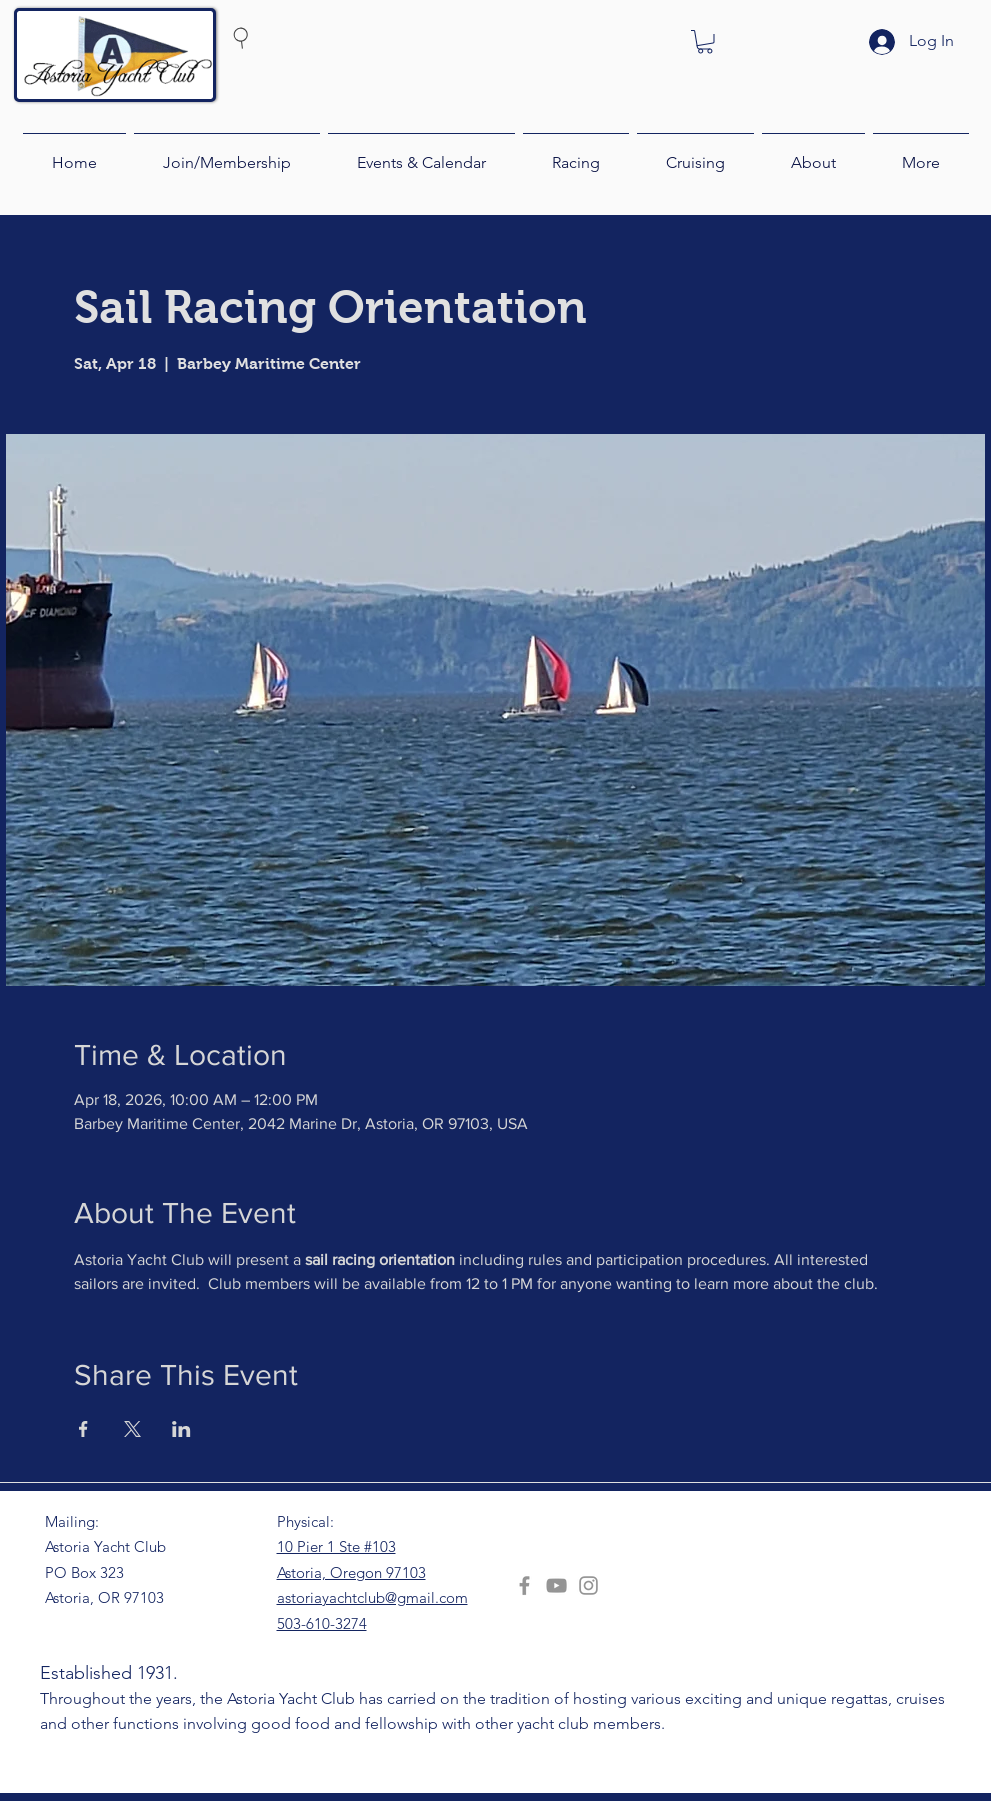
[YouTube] (556, 1585)
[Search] (279, 37)
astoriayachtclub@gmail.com (372, 1597)
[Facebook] (524, 1585)
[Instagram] (588, 1585)
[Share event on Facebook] (83, 1429)
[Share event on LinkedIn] (181, 1429)
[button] (705, 42)
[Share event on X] (132, 1429)
